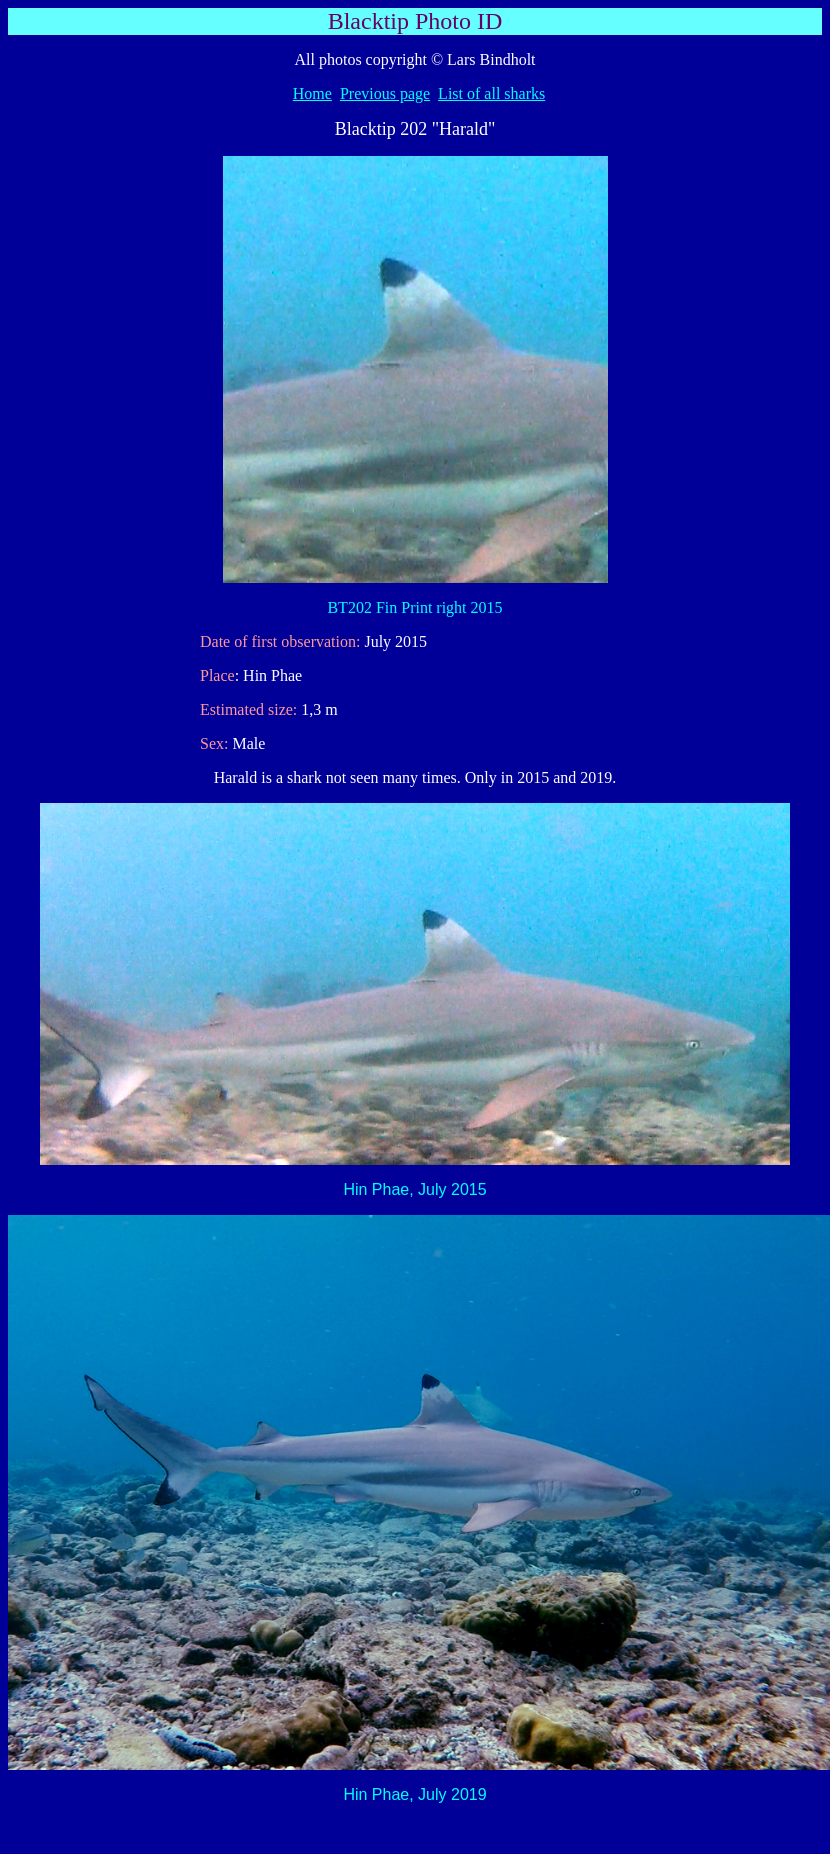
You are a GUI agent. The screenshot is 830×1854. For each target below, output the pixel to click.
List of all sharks (491, 93)
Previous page (385, 93)
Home (312, 93)
